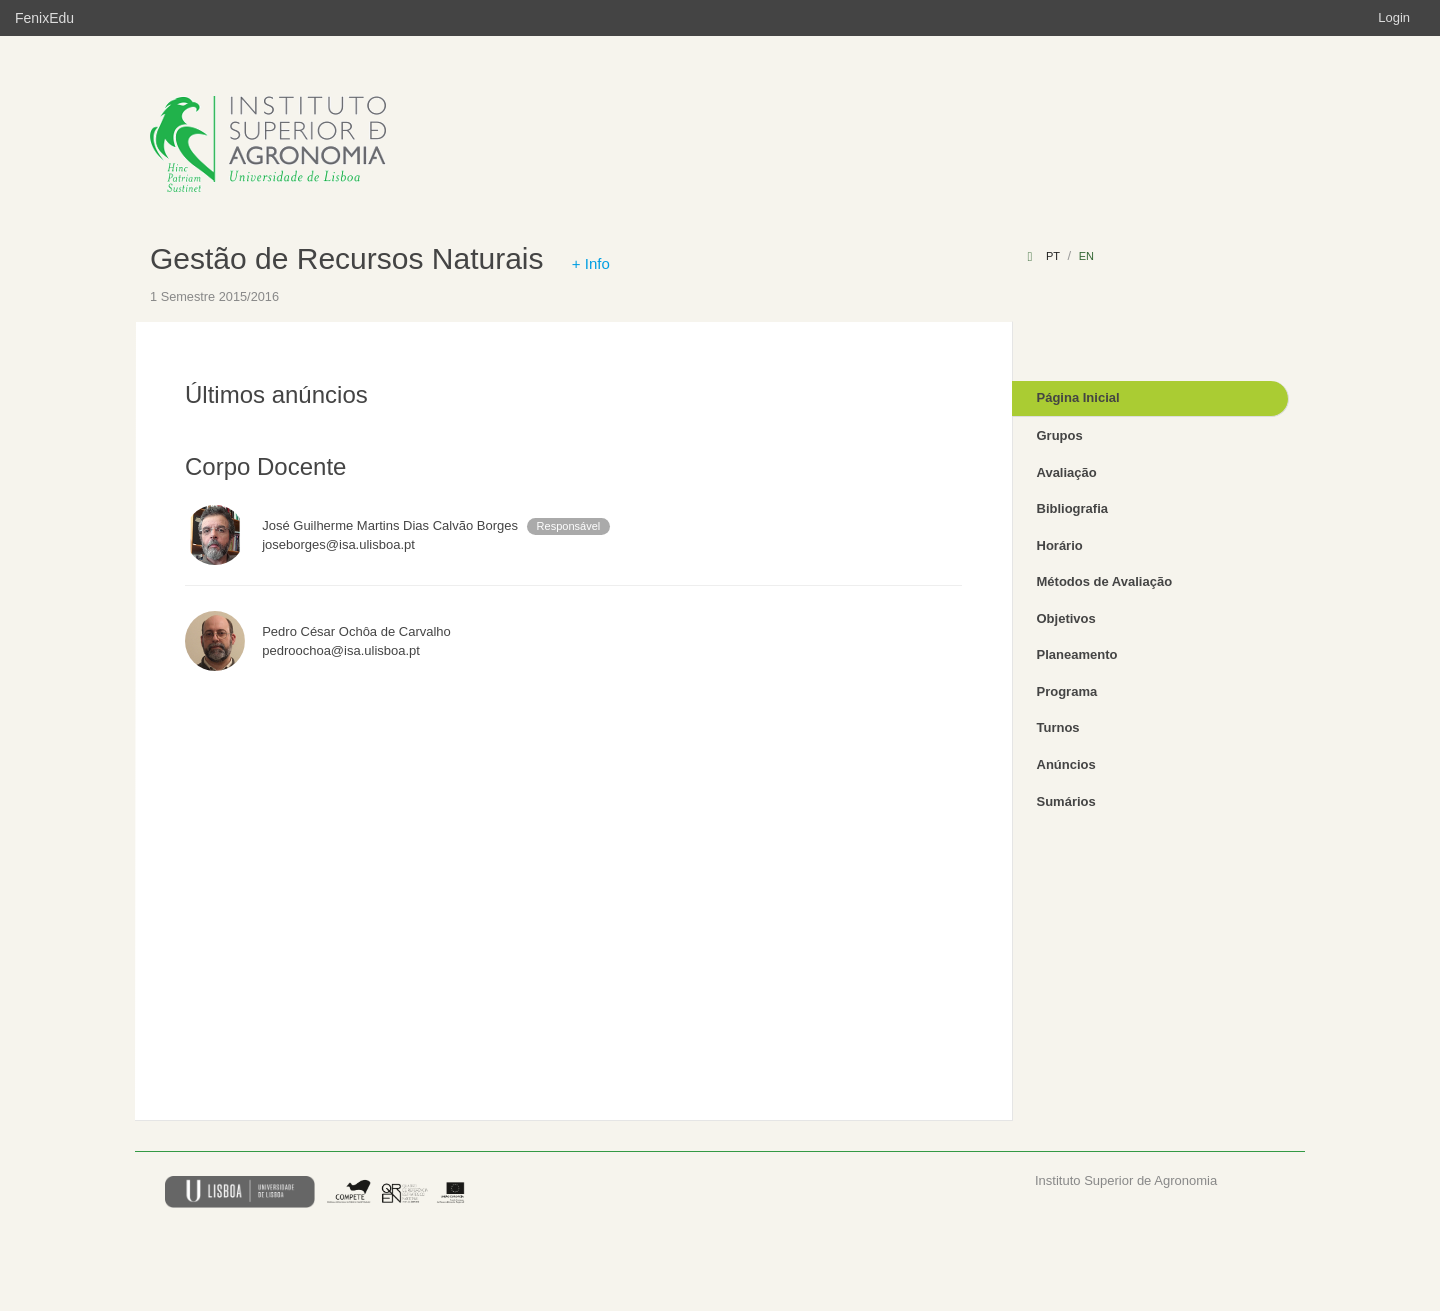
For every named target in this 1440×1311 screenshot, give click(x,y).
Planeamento (1077, 654)
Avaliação (1067, 472)
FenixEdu (44, 18)
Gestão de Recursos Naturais (347, 258)
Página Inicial (1078, 397)
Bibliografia (1073, 508)
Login (1394, 17)
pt (1053, 256)
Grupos (1060, 435)
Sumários (1066, 801)
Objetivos (1066, 618)
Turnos (1058, 727)
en (1086, 256)
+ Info (591, 263)
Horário (1060, 545)
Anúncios (1066, 764)
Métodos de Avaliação (1105, 581)
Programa (1067, 691)
